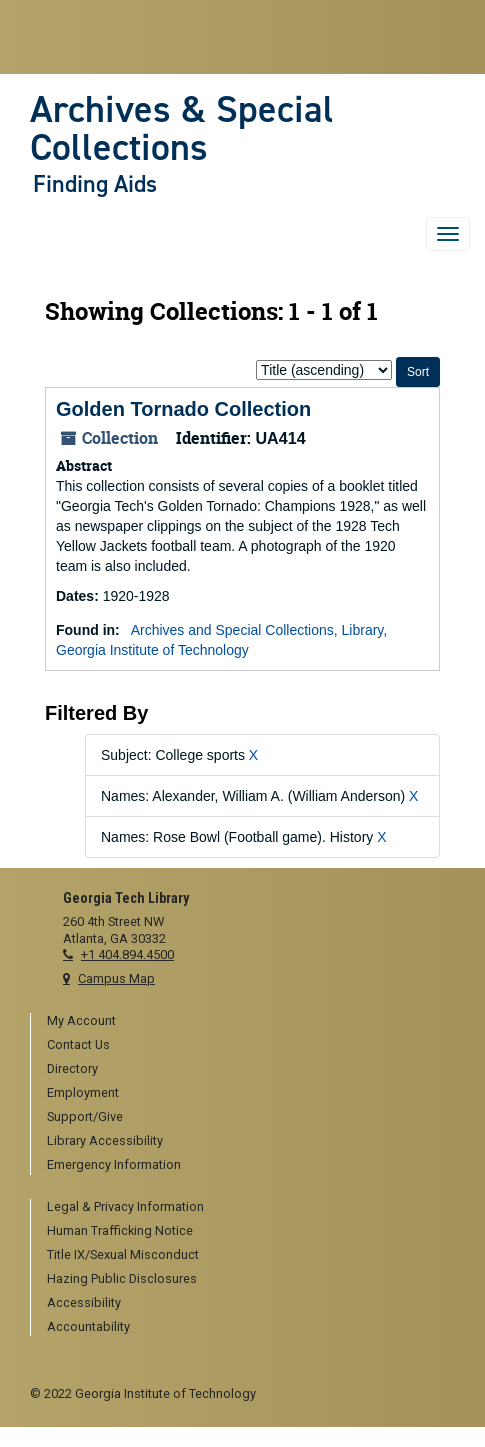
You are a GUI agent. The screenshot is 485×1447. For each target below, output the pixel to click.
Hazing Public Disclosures (122, 1278)
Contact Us (78, 1044)
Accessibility (84, 1302)
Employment (83, 1092)
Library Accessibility (105, 1140)
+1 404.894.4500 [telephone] (127, 954)
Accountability (88, 1326)
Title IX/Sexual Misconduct (123, 1254)
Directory (72, 1068)
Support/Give (85, 1116)
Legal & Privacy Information (125, 1206)
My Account (81, 1020)
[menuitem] (251, 1022)
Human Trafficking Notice (120, 1230)
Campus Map (116, 978)
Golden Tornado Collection (183, 409)
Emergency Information (114, 1164)
